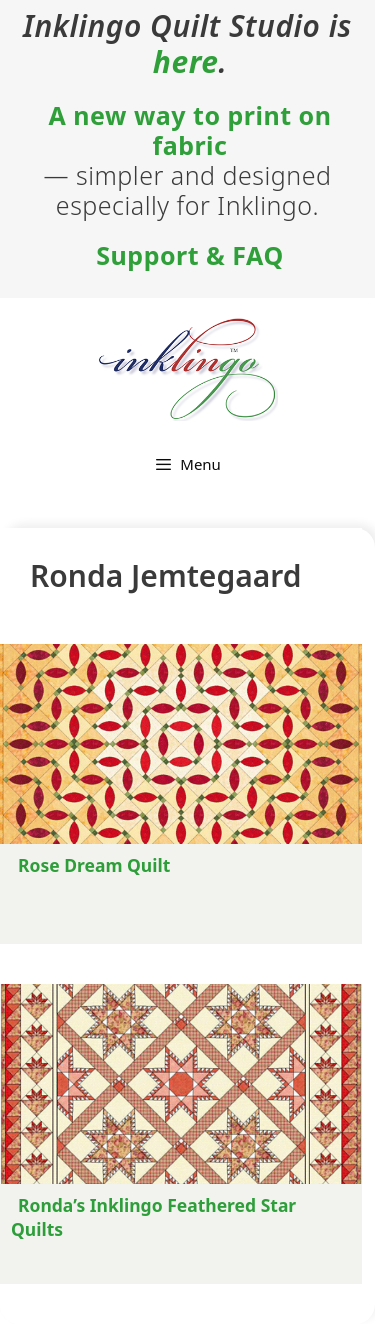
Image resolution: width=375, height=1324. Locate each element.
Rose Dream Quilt (94, 865)
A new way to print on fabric (190, 130)
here (186, 62)
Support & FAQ (189, 255)
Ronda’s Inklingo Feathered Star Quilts (153, 1217)
